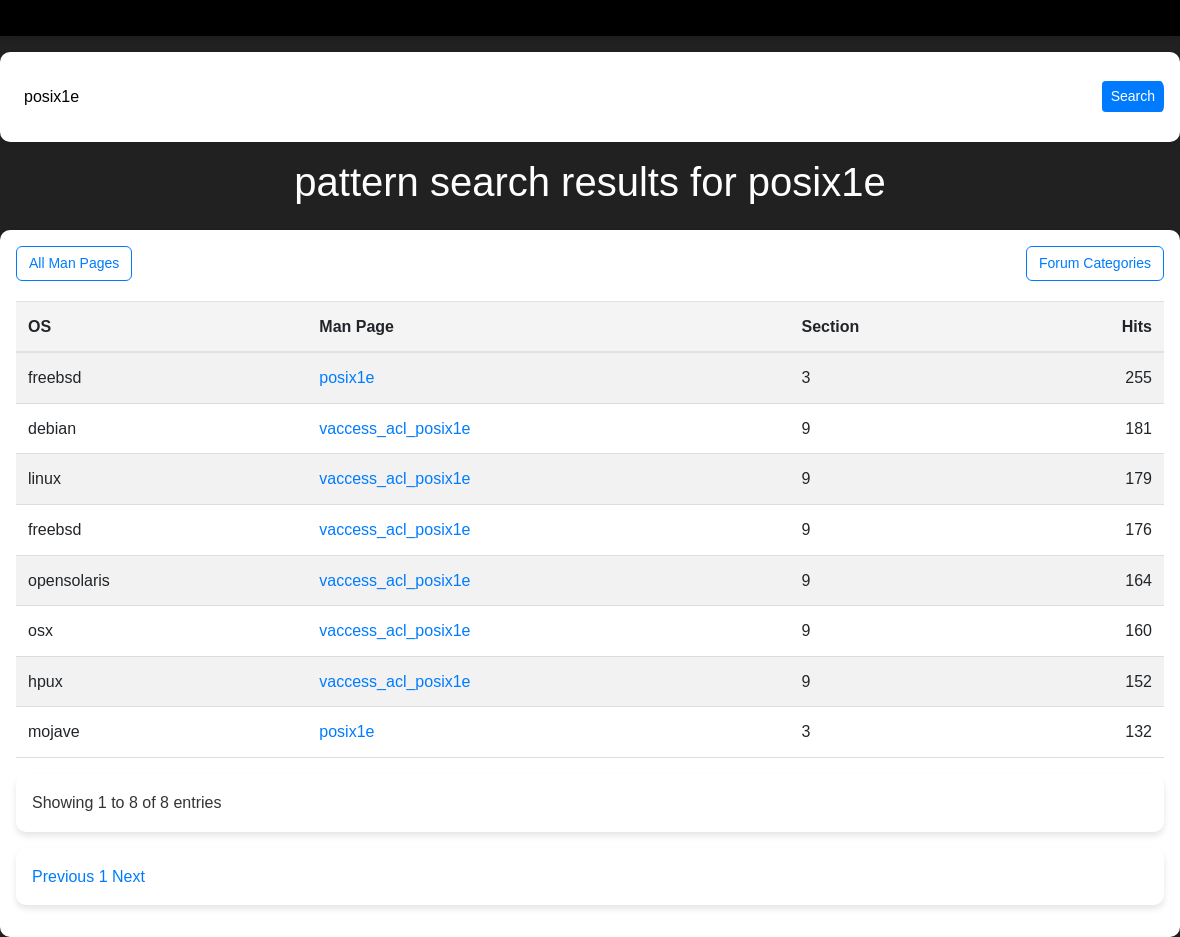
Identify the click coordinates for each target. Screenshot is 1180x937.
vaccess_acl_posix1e (394, 428)
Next (128, 876)
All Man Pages (74, 263)
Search (1133, 96)
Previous (65, 876)
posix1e (346, 377)
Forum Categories (1095, 263)
